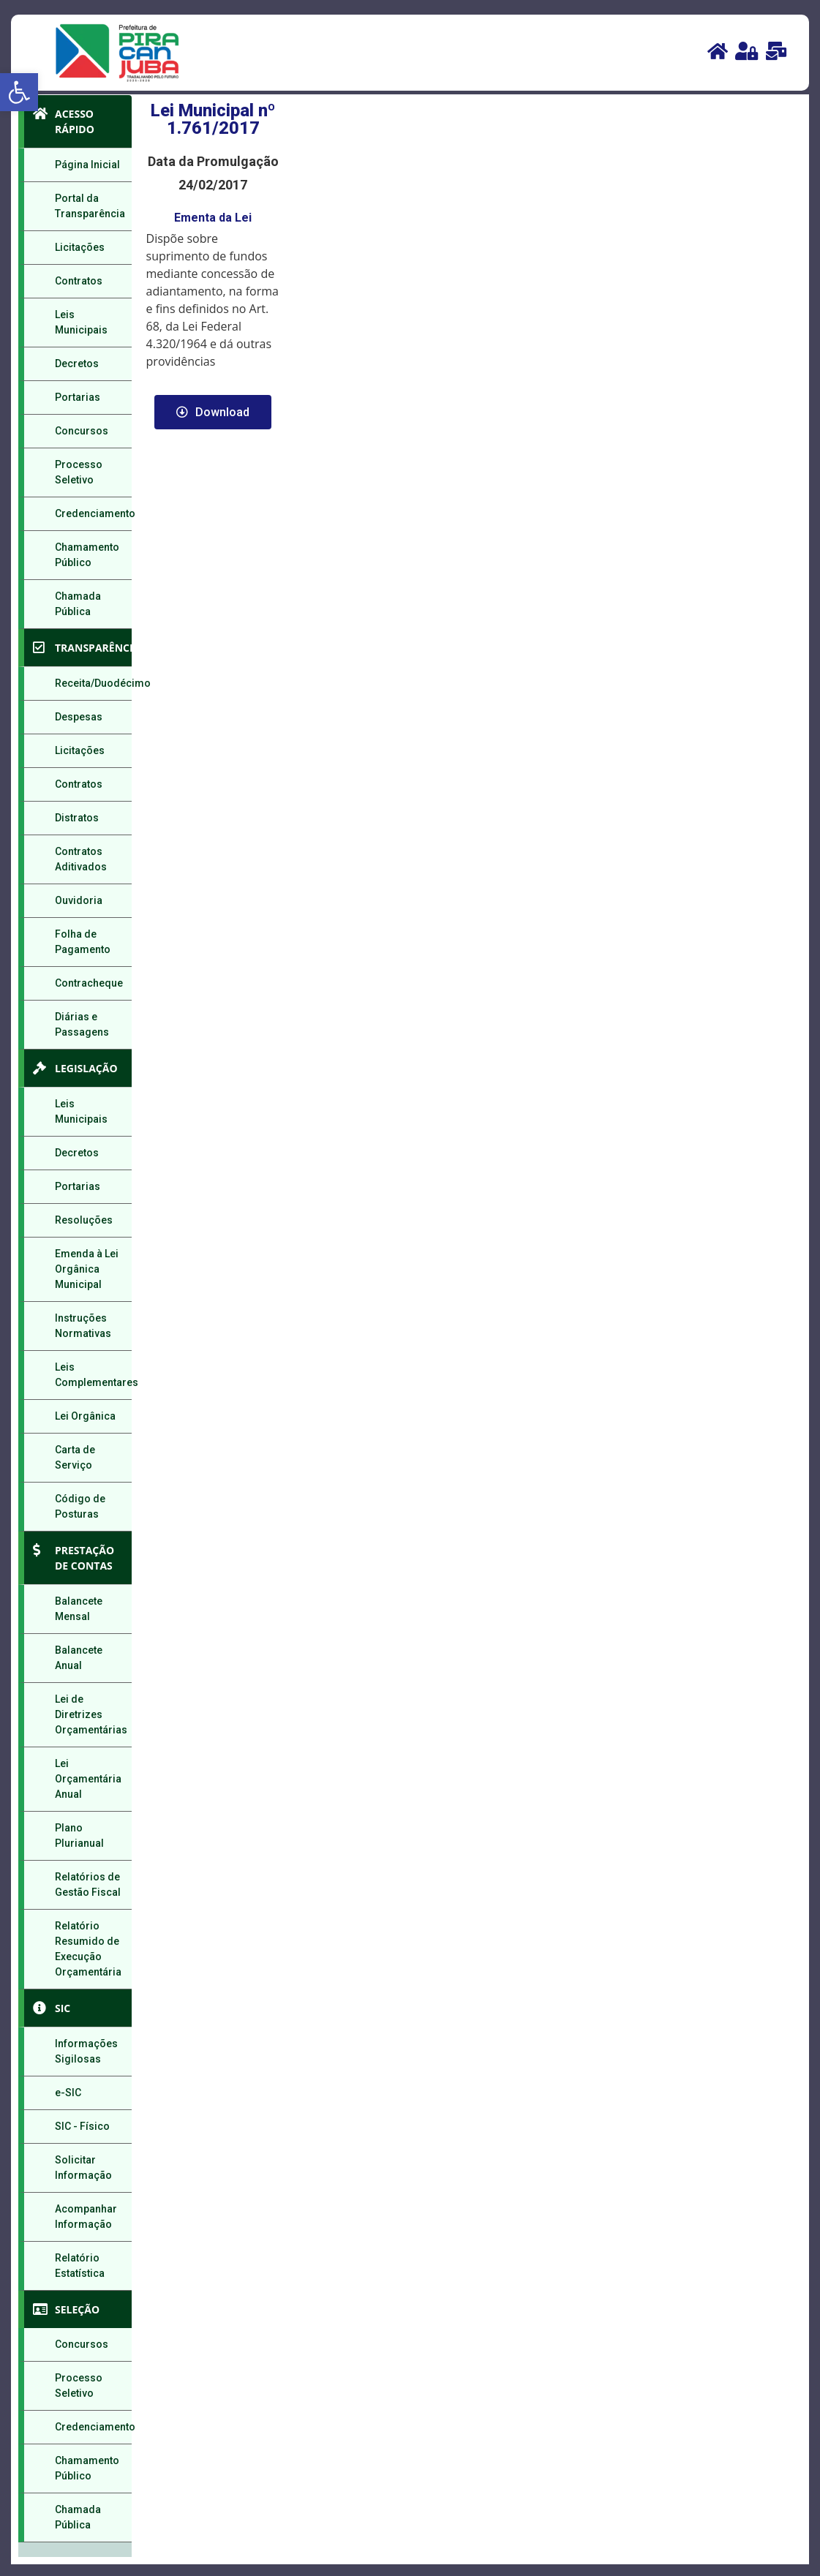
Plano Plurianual (79, 1835)
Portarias (77, 397)
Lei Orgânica (85, 1416)
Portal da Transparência (90, 205)
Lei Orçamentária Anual (88, 1779)
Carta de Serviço (75, 1457)
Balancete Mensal (78, 1608)
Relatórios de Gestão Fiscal (88, 1884)
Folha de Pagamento (82, 941)
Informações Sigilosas (86, 2051)
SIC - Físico (82, 2126)
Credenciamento (93, 513)
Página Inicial (87, 164)
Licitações (80, 247)
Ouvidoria (78, 900)
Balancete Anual (78, 1657)
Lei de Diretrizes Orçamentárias (91, 1714)
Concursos (81, 431)
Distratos (77, 818)
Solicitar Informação (83, 2167)
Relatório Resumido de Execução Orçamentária (88, 1949)
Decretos (77, 363)
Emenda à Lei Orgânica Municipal (87, 1269)
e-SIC (68, 2092)
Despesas (78, 717)
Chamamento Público (87, 554)
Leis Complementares (93, 1374)
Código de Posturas (80, 1506)
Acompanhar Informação (86, 2216)
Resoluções (84, 1220)
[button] (19, 92)
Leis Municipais (81, 322)
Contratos (78, 281)
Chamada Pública (78, 603)
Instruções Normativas (83, 1325)
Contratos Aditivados (81, 859)
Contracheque (89, 983)
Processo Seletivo (78, 472)
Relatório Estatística (80, 2265)
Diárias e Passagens (82, 1024)
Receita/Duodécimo (93, 683)
